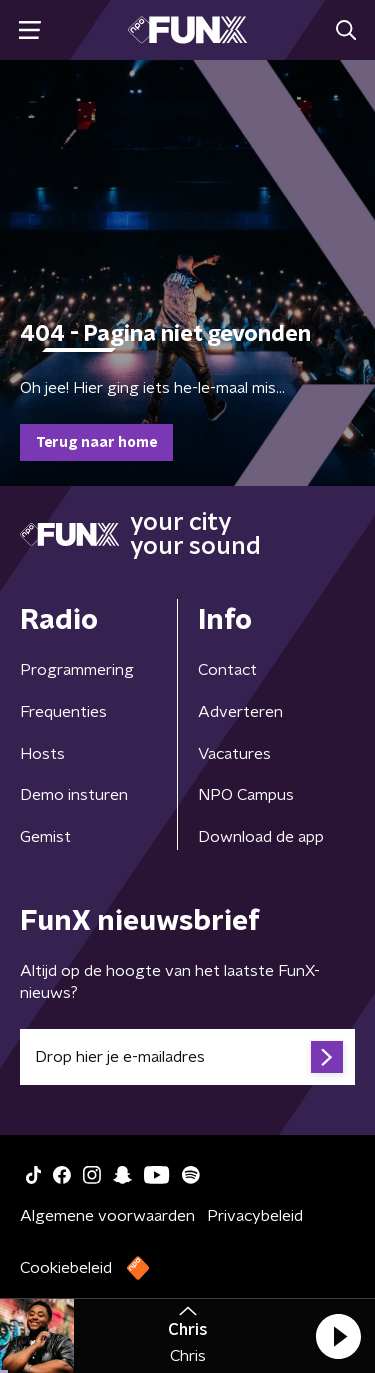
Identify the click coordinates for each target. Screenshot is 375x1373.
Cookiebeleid (66, 1268)
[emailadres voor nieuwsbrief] (187, 1057)
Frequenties (63, 712)
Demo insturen (74, 795)
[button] (338, 1336)
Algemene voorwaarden (107, 1216)
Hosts (42, 754)
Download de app (261, 837)
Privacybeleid (255, 1216)
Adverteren (240, 712)
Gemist (45, 837)
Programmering (77, 670)
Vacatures (234, 754)
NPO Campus (246, 795)
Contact (227, 670)
